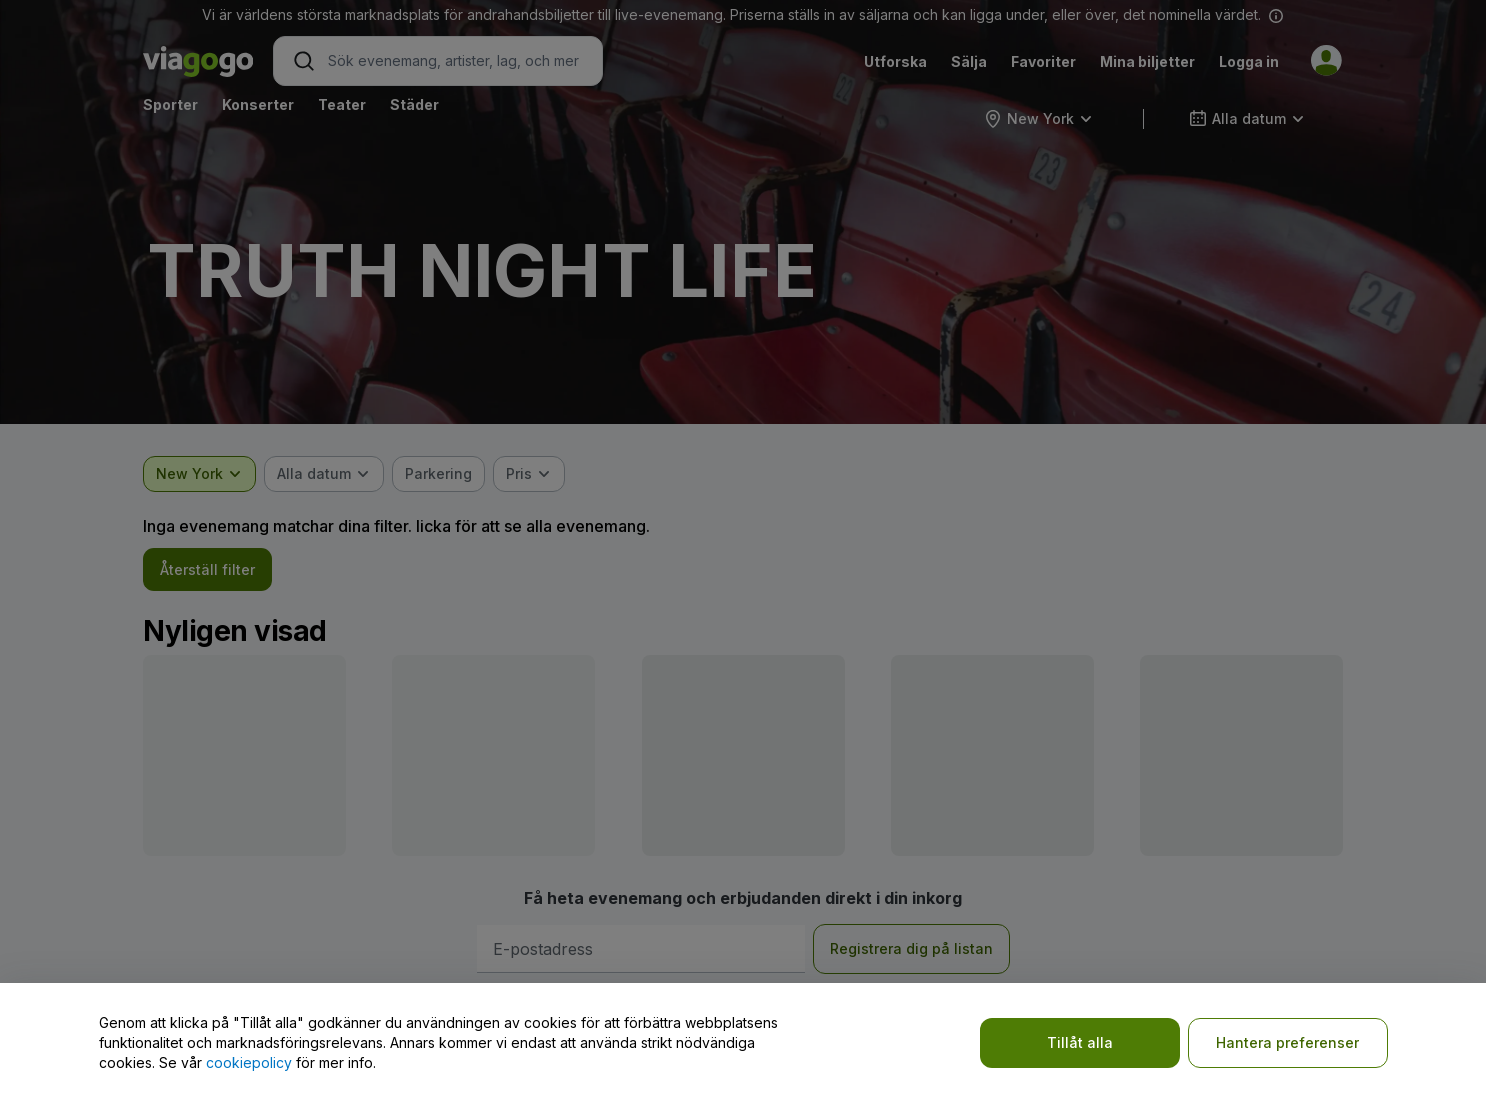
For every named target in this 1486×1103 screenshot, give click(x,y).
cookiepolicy (249, 1062)
